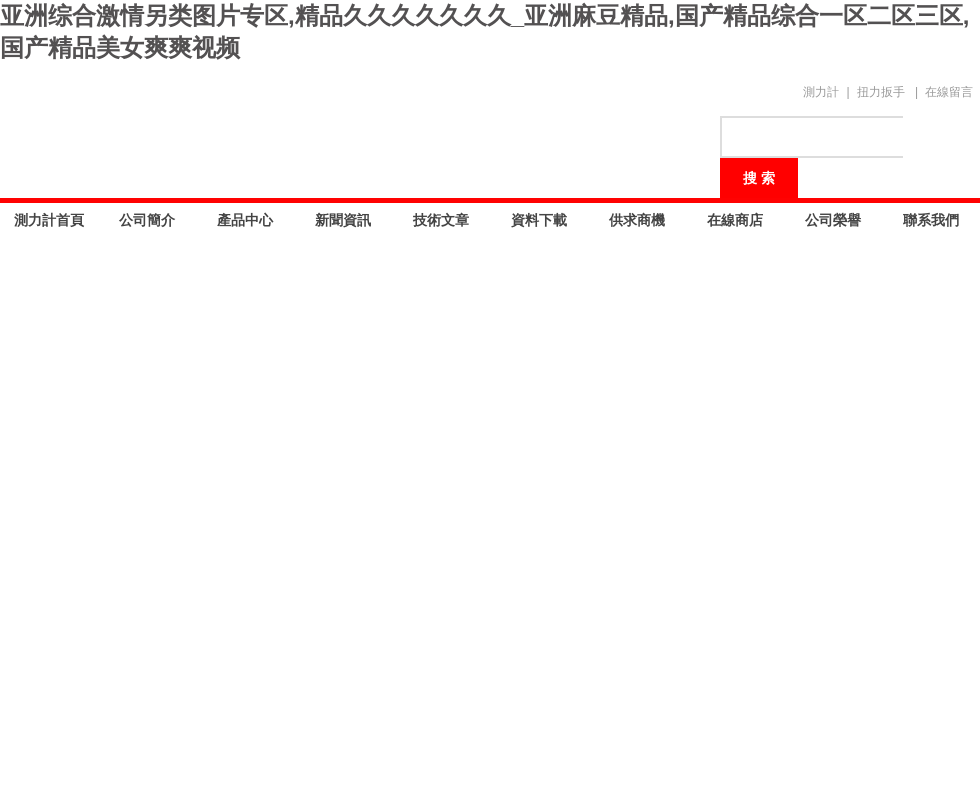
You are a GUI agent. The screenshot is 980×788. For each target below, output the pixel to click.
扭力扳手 (881, 92)
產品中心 (245, 220)
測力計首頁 (49, 220)
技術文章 (441, 220)
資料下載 (539, 220)
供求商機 (637, 220)
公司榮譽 (833, 220)
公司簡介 (147, 220)
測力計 (821, 92)
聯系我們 (931, 220)
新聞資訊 (343, 220)
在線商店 (735, 220)
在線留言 (949, 92)
